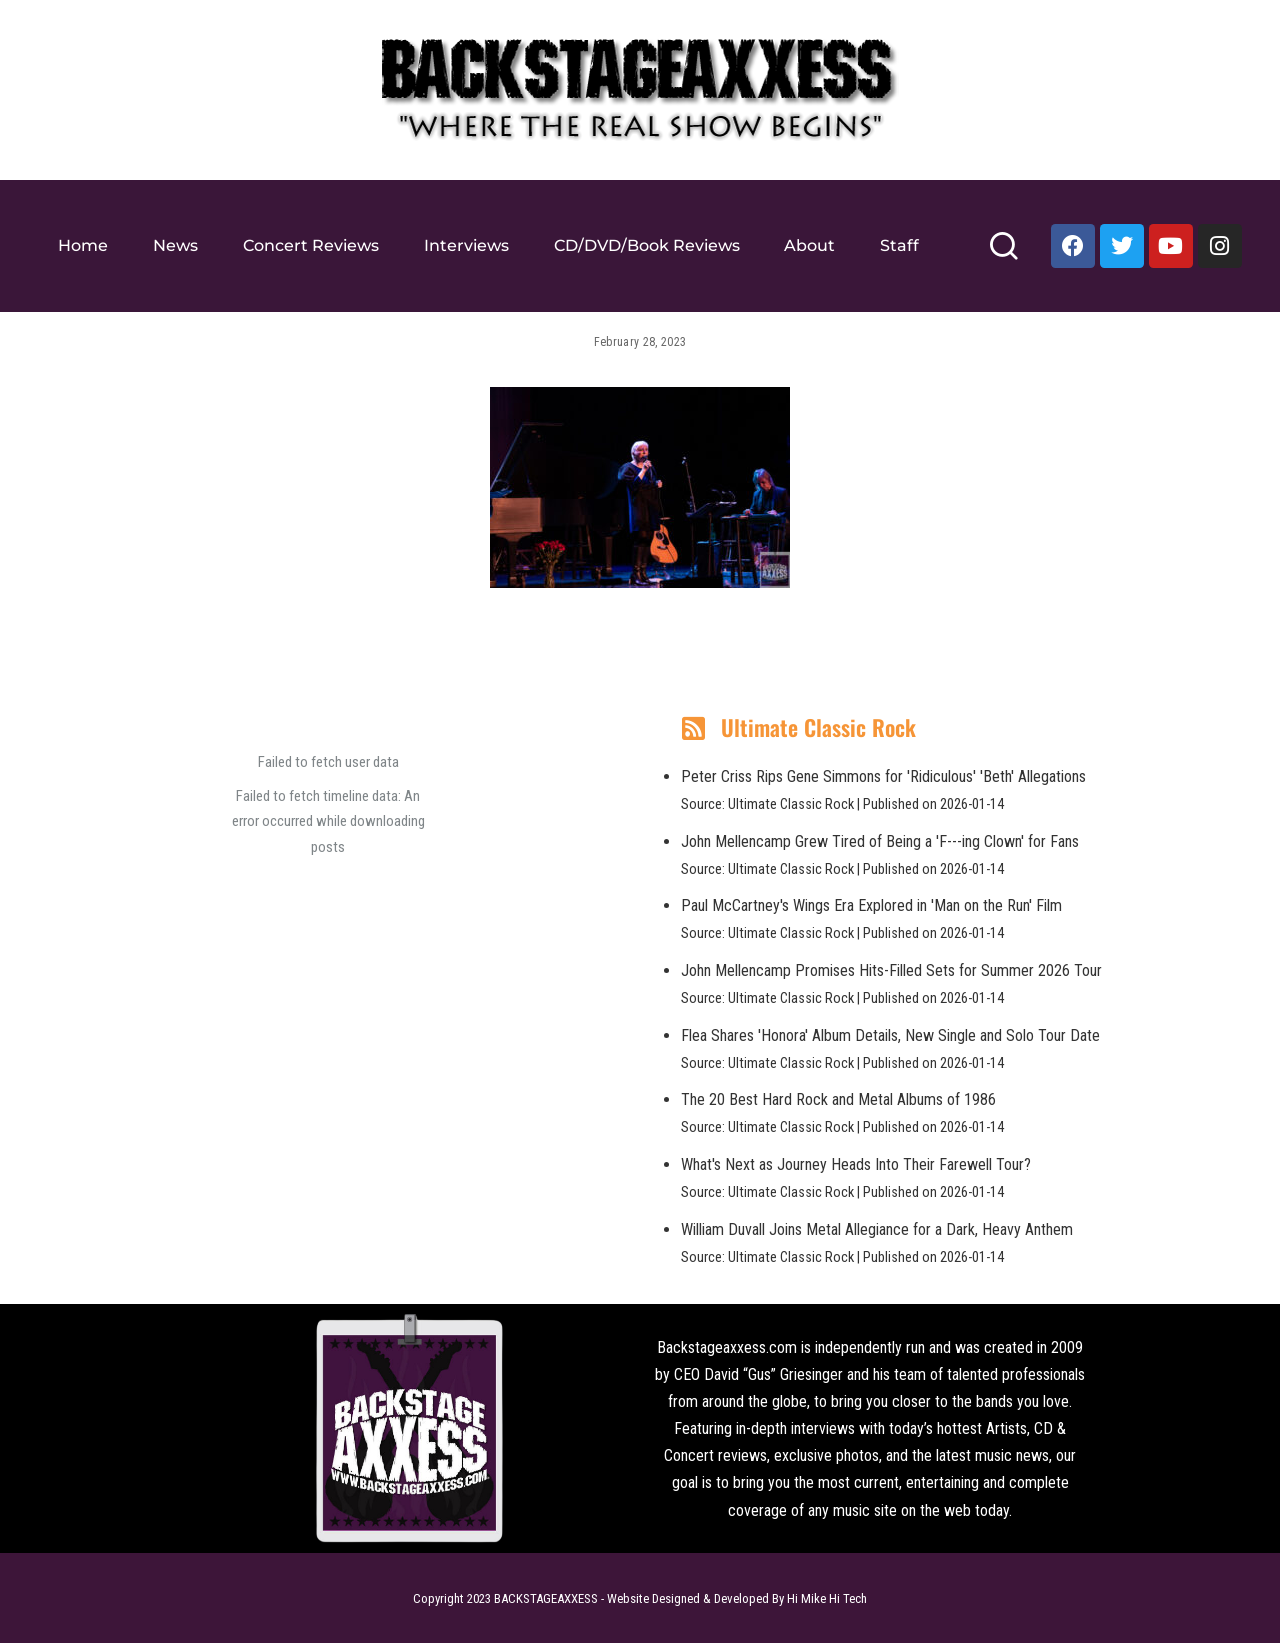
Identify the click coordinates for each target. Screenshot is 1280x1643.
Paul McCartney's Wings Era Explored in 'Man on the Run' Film (871, 905)
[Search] (1003, 254)
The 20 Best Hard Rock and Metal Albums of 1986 (838, 1099)
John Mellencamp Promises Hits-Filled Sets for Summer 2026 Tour (891, 970)
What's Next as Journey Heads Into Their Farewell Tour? (856, 1164)
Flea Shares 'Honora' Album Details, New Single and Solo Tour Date (890, 1035)
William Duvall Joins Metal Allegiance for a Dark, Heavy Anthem (877, 1229)
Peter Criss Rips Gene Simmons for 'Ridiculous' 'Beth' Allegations (883, 776)
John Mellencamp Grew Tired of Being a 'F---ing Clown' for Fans (880, 841)
